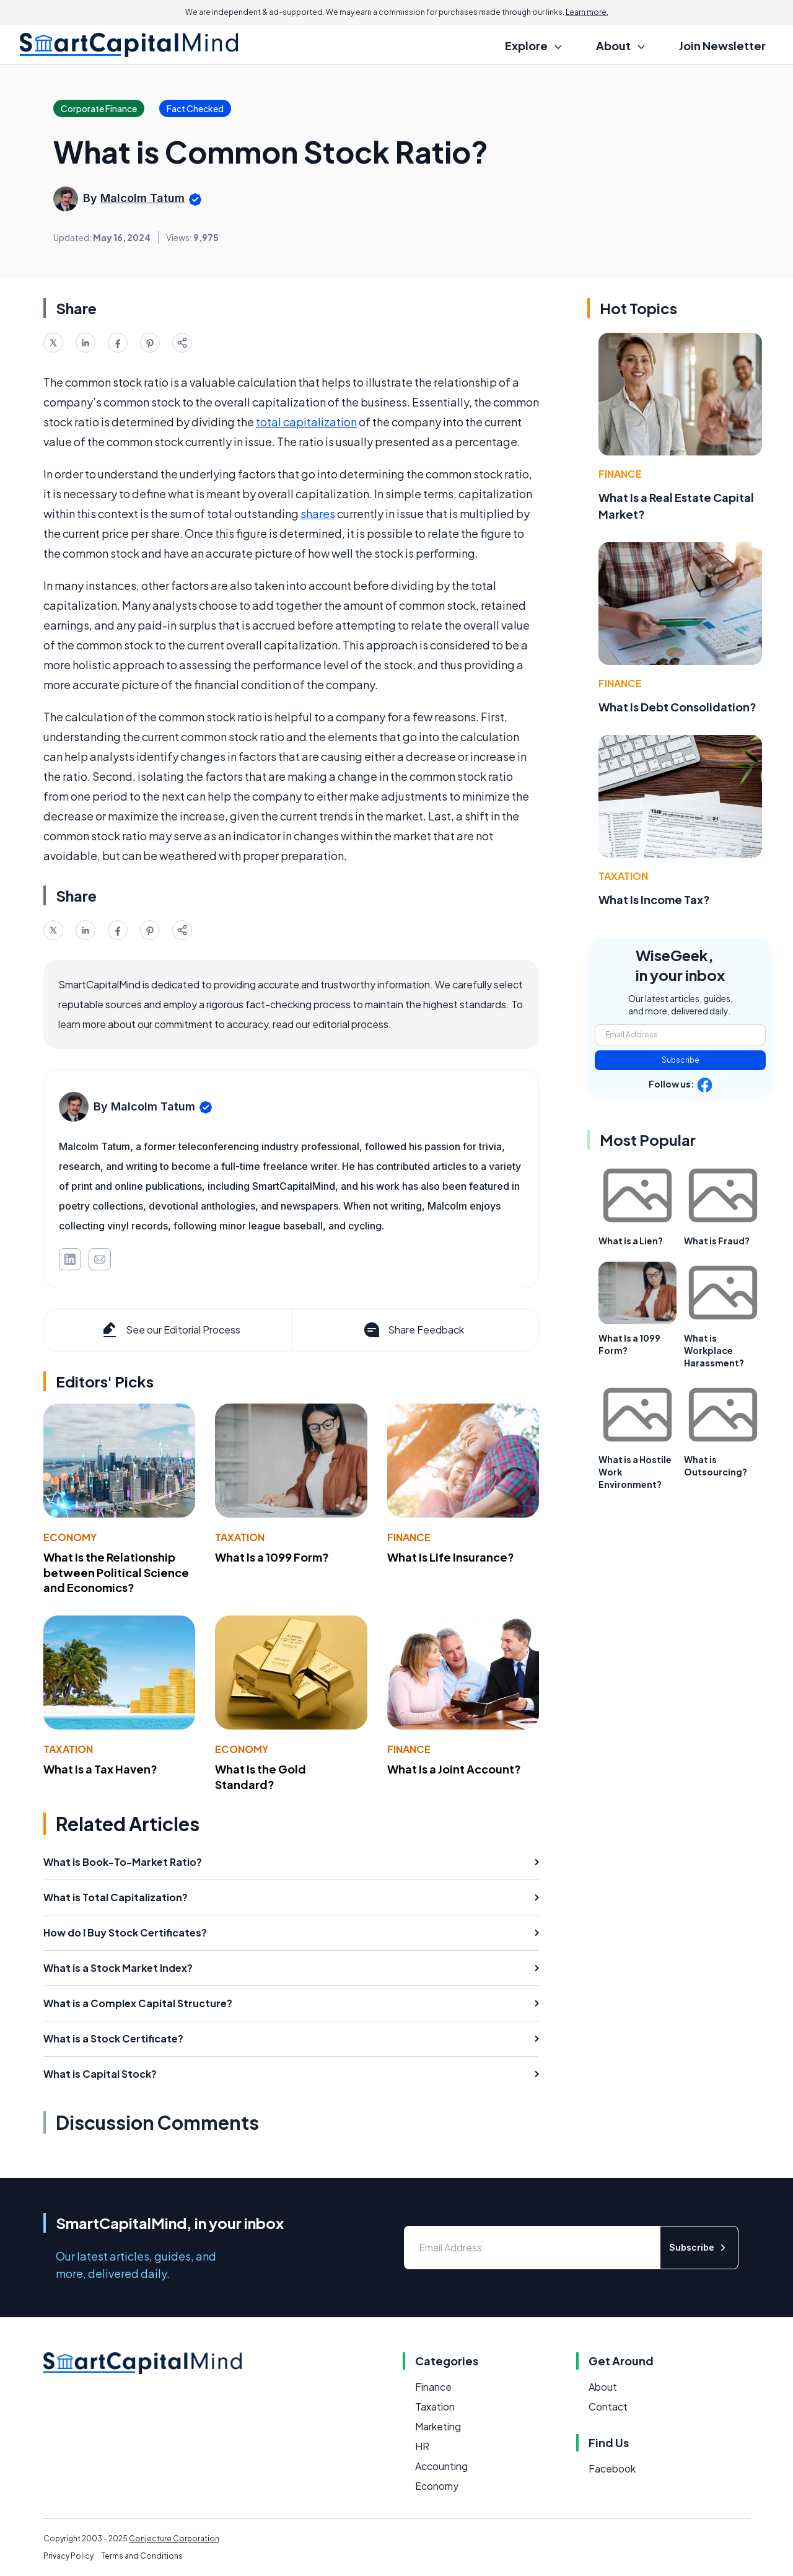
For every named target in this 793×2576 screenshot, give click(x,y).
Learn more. (587, 12)
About (603, 2386)
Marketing (438, 2426)
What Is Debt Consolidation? (677, 707)
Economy (70, 1537)
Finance (409, 1537)
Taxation (240, 1537)
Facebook (612, 2468)
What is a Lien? (630, 1240)
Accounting (441, 2466)
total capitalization (306, 422)
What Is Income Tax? (654, 899)
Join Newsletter (722, 45)
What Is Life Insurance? (450, 1557)
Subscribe (680, 1060)
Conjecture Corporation (174, 2538)
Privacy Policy (68, 2556)
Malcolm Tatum (142, 197)
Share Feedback (413, 1330)
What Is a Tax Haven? (100, 1769)
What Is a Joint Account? (454, 1769)
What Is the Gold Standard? (260, 1776)
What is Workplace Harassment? (714, 1350)
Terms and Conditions (142, 2556)
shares (317, 513)
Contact (608, 2406)
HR (422, 2446)
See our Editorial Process (170, 1330)
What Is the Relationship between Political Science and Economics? (116, 1572)
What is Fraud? (717, 1240)
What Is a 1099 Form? (272, 1557)
